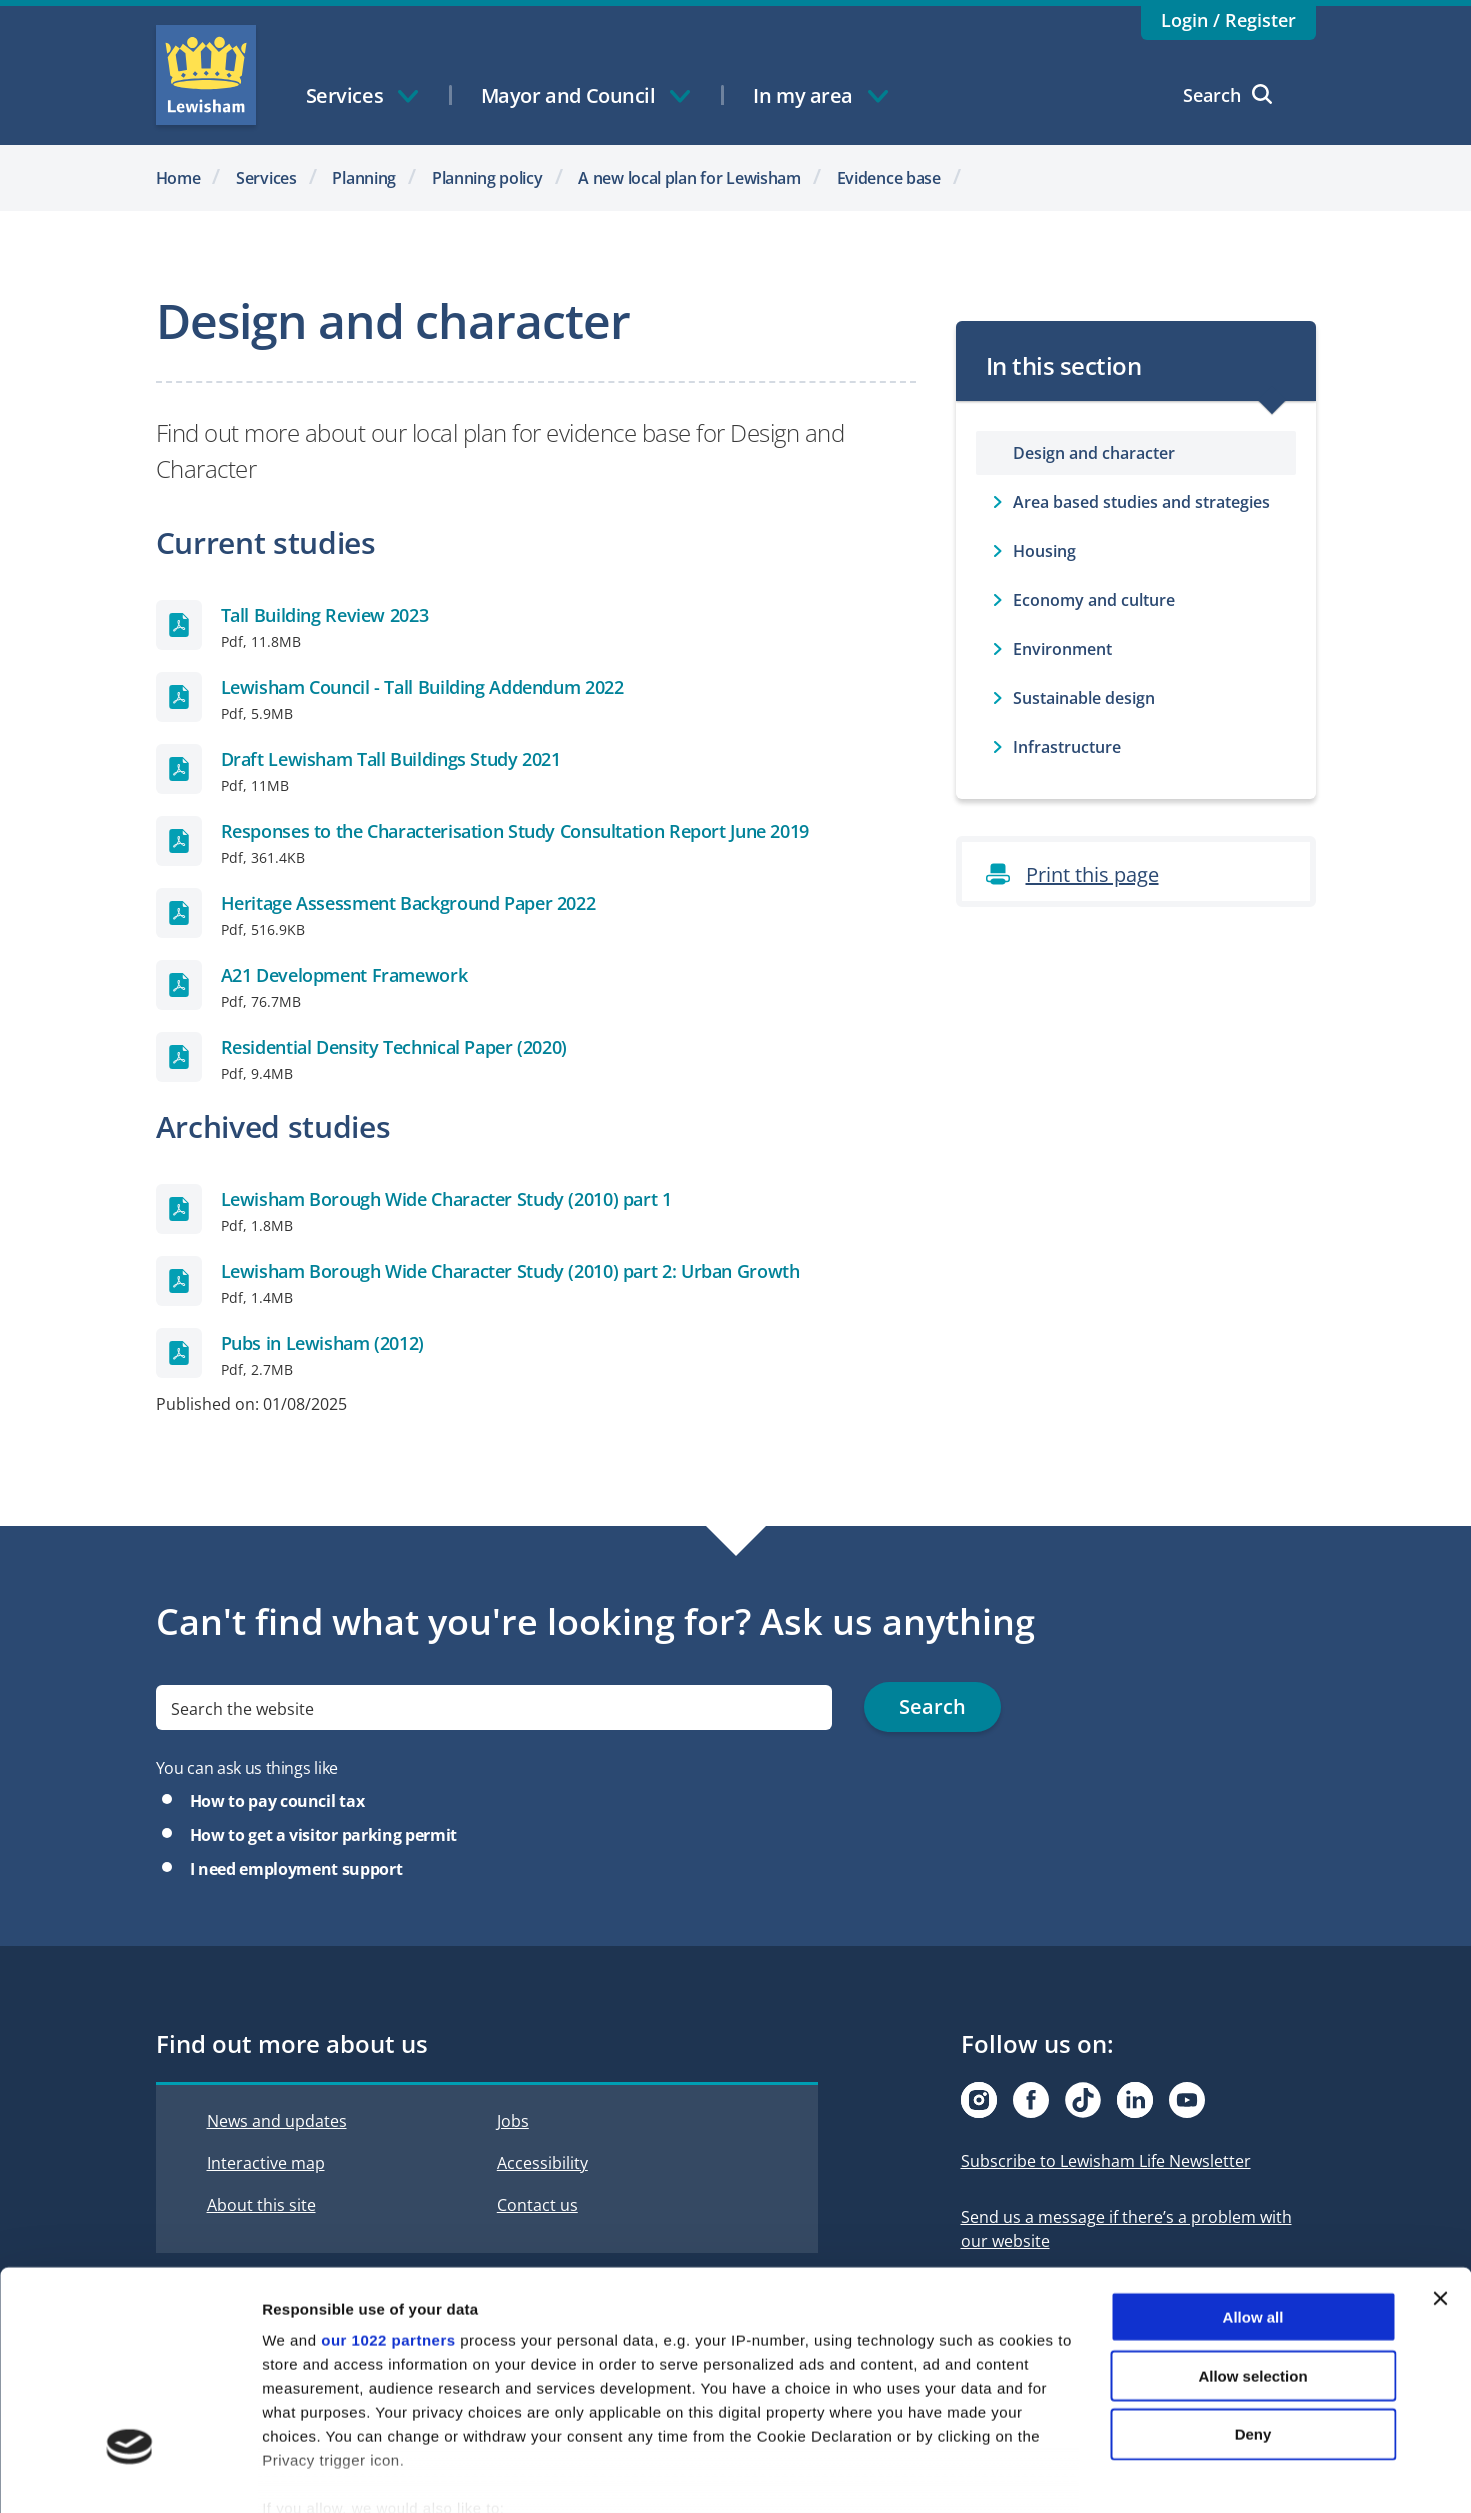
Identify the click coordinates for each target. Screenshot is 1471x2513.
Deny (1253, 2321)
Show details (1049, 2473)
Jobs (513, 2121)
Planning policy (487, 178)
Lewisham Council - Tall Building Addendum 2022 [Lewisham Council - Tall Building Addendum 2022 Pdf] (422, 687)
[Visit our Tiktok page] (1083, 2100)
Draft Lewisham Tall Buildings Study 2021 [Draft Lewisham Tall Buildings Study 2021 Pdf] (391, 759)
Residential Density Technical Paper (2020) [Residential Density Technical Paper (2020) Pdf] (394, 1047)
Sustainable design (1084, 698)
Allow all (1253, 2204)
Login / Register (1228, 20)
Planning (364, 178)
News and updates (277, 2121)
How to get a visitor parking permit (323, 1835)
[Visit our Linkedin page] (1135, 2100)
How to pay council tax (277, 1801)
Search (1227, 95)
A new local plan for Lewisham (689, 178)
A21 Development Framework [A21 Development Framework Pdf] (344, 975)
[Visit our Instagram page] (979, 2100)
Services (266, 178)
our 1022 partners (388, 2227)
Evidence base (889, 178)
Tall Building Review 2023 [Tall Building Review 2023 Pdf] (325, 615)
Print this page (1092, 874)
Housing (1044, 551)
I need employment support (296, 1869)
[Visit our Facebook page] (1031, 2100)
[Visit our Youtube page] (1187, 2100)
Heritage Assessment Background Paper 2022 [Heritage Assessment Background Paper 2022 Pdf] (408, 903)
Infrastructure (1067, 747)
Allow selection (1252, 2262)
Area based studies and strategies (1141, 502)
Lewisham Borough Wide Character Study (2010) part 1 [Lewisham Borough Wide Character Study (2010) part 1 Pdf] (446, 1199)
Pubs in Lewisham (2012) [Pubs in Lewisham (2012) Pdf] (323, 1343)
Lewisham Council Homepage (206, 75)
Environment (1062, 649)
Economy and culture (1094, 600)
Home (178, 178)
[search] (494, 1707)
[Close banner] (1440, 2186)
